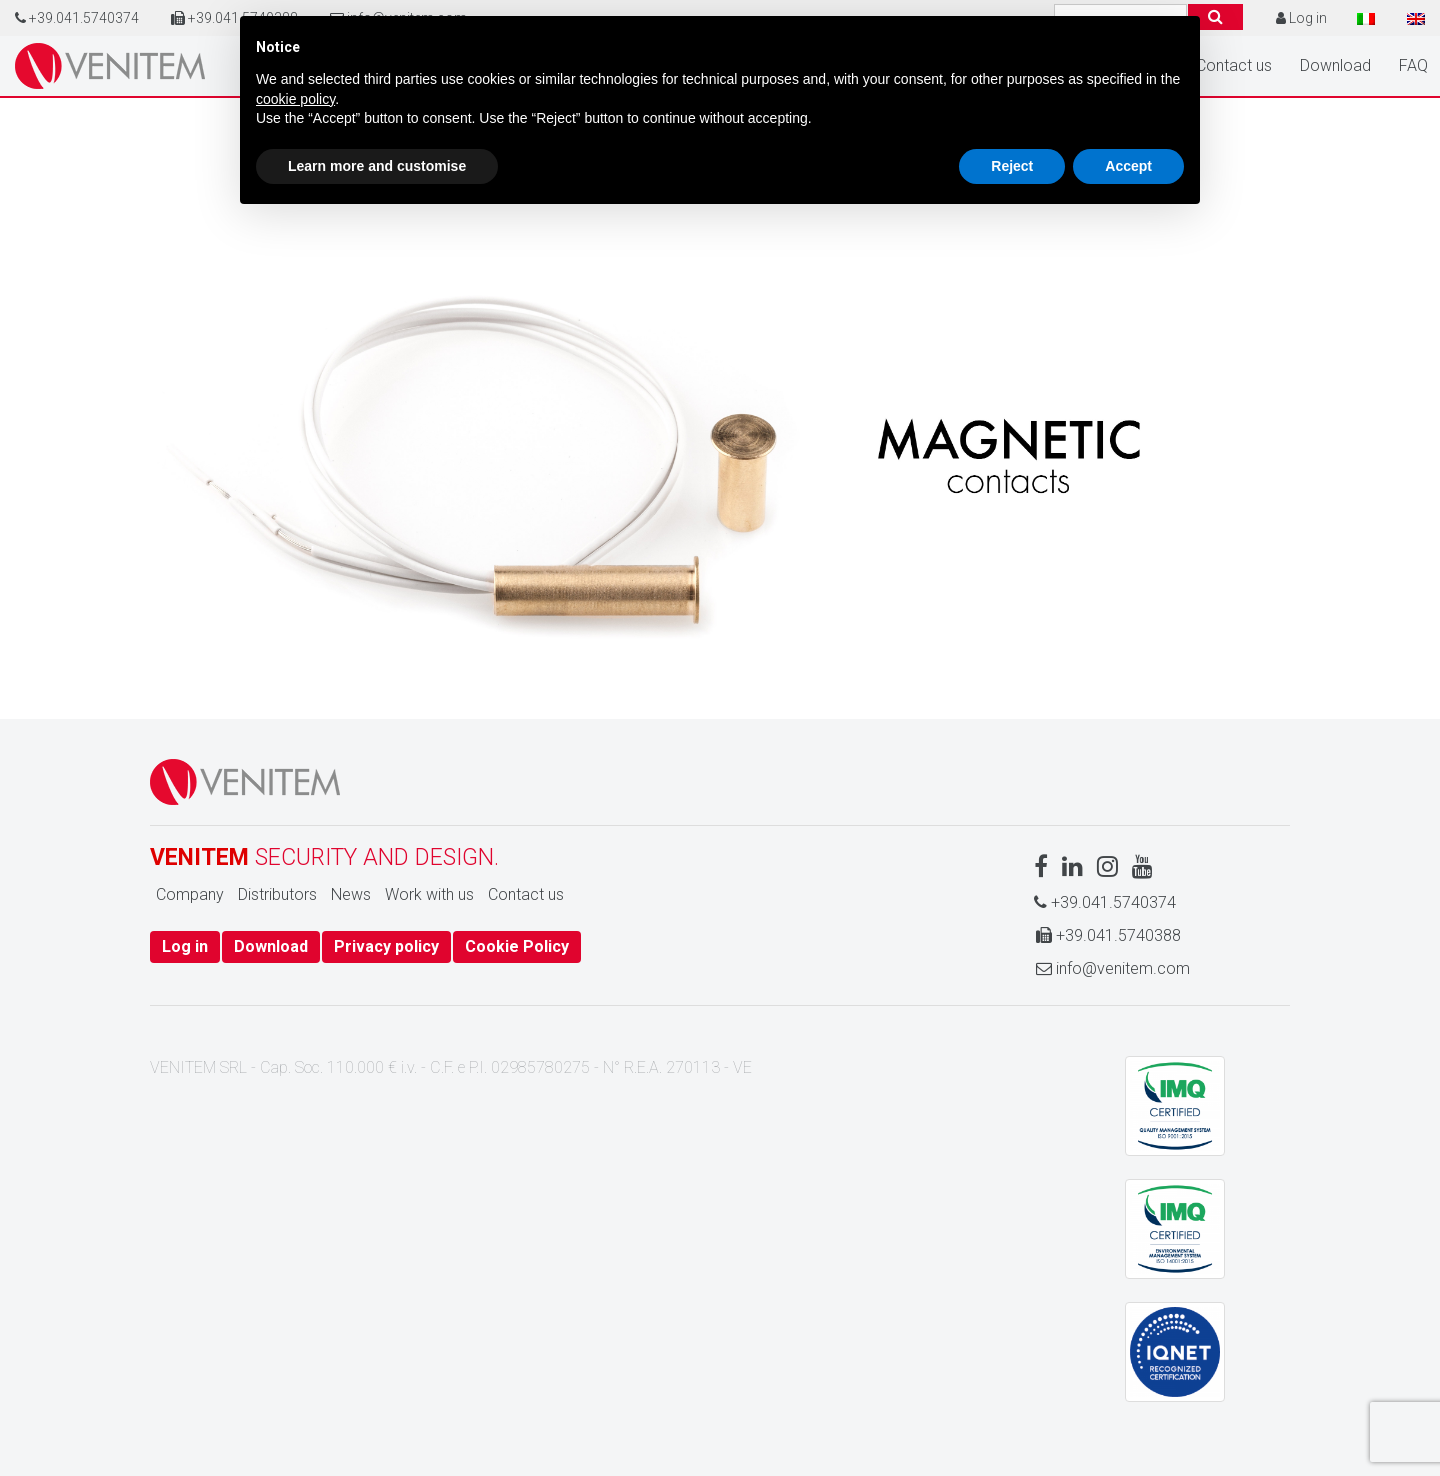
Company (190, 894)
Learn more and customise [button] (377, 166)
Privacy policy (386, 946)
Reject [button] (1012, 166)
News (351, 894)
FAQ (1413, 65)
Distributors (277, 894)
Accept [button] (1128, 166)
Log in (185, 946)
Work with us (429, 894)
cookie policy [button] (295, 99)
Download (1335, 65)
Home (110, 66)
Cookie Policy (517, 946)
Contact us (1234, 65)
